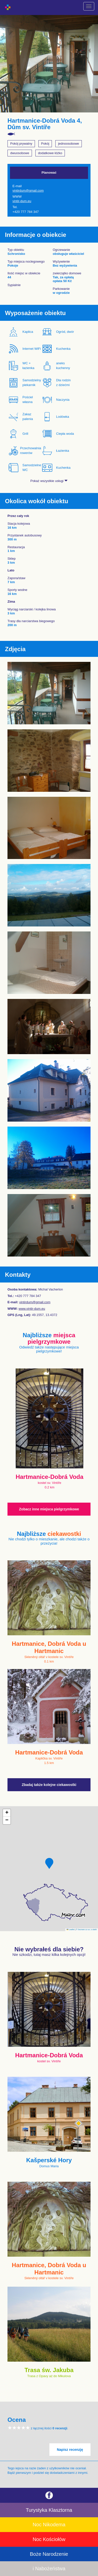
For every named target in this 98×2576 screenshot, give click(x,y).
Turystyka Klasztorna (49, 2510)
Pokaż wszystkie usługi (49, 481)
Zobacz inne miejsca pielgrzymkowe (49, 1509)
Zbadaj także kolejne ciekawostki (49, 1785)
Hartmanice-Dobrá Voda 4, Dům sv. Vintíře (44, 123)
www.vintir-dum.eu (32, 1308)
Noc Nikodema (49, 2524)
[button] (49, 1863)
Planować (49, 172)
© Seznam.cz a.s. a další (86, 1929)
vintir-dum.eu (21, 201)
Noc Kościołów (49, 2539)
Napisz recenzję (70, 2450)
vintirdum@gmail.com (28, 190)
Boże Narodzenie (49, 2554)
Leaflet (71, 1929)
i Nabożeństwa (49, 2568)
